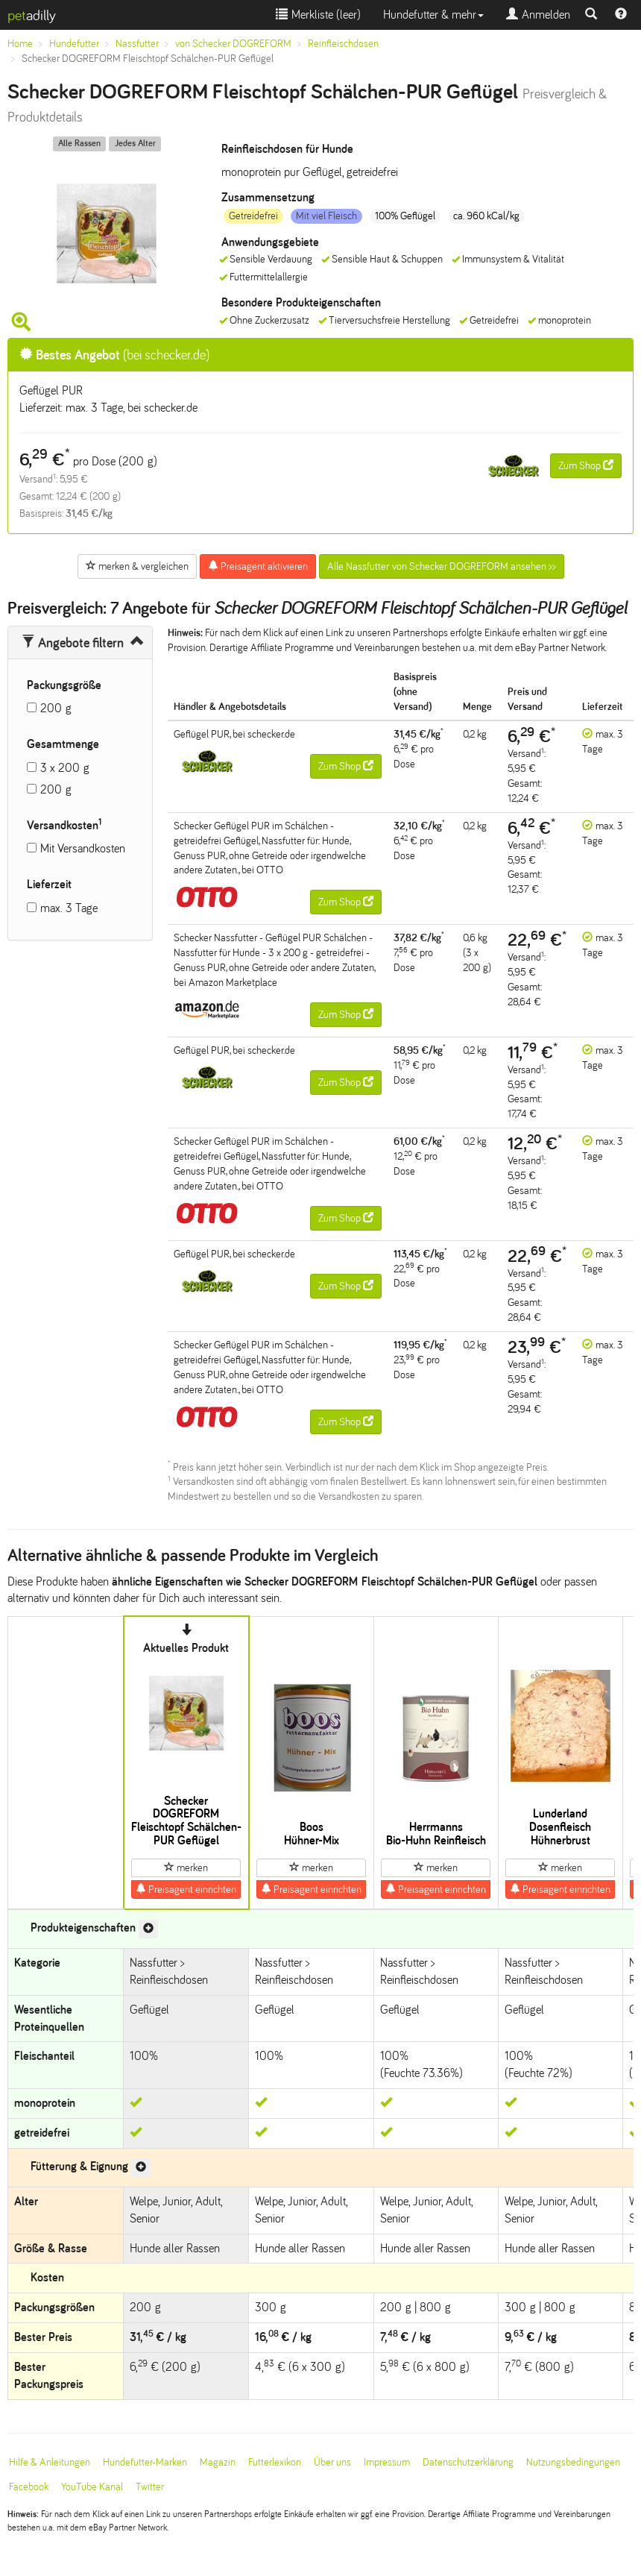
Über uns (332, 2462)
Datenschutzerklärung (468, 2462)
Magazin (218, 2462)
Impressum (387, 2462)
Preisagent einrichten (186, 1889)
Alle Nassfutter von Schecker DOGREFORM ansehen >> (441, 566)
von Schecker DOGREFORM (233, 43)
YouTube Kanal (92, 2486)
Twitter (150, 2486)
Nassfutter (137, 43)
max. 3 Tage (69, 908)
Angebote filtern (73, 642)
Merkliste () (318, 14)
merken (186, 1867)
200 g (56, 708)
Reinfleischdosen (343, 43)
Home (20, 43)
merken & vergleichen (137, 566)
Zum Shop (585, 465)
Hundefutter (74, 43)
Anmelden (538, 14)
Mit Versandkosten (82, 848)
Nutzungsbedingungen (573, 2462)
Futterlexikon (274, 2462)
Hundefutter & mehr (433, 14)
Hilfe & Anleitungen (49, 2462)
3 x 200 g (64, 767)
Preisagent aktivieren (258, 566)
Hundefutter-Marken (145, 2462)
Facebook (28, 2486)
